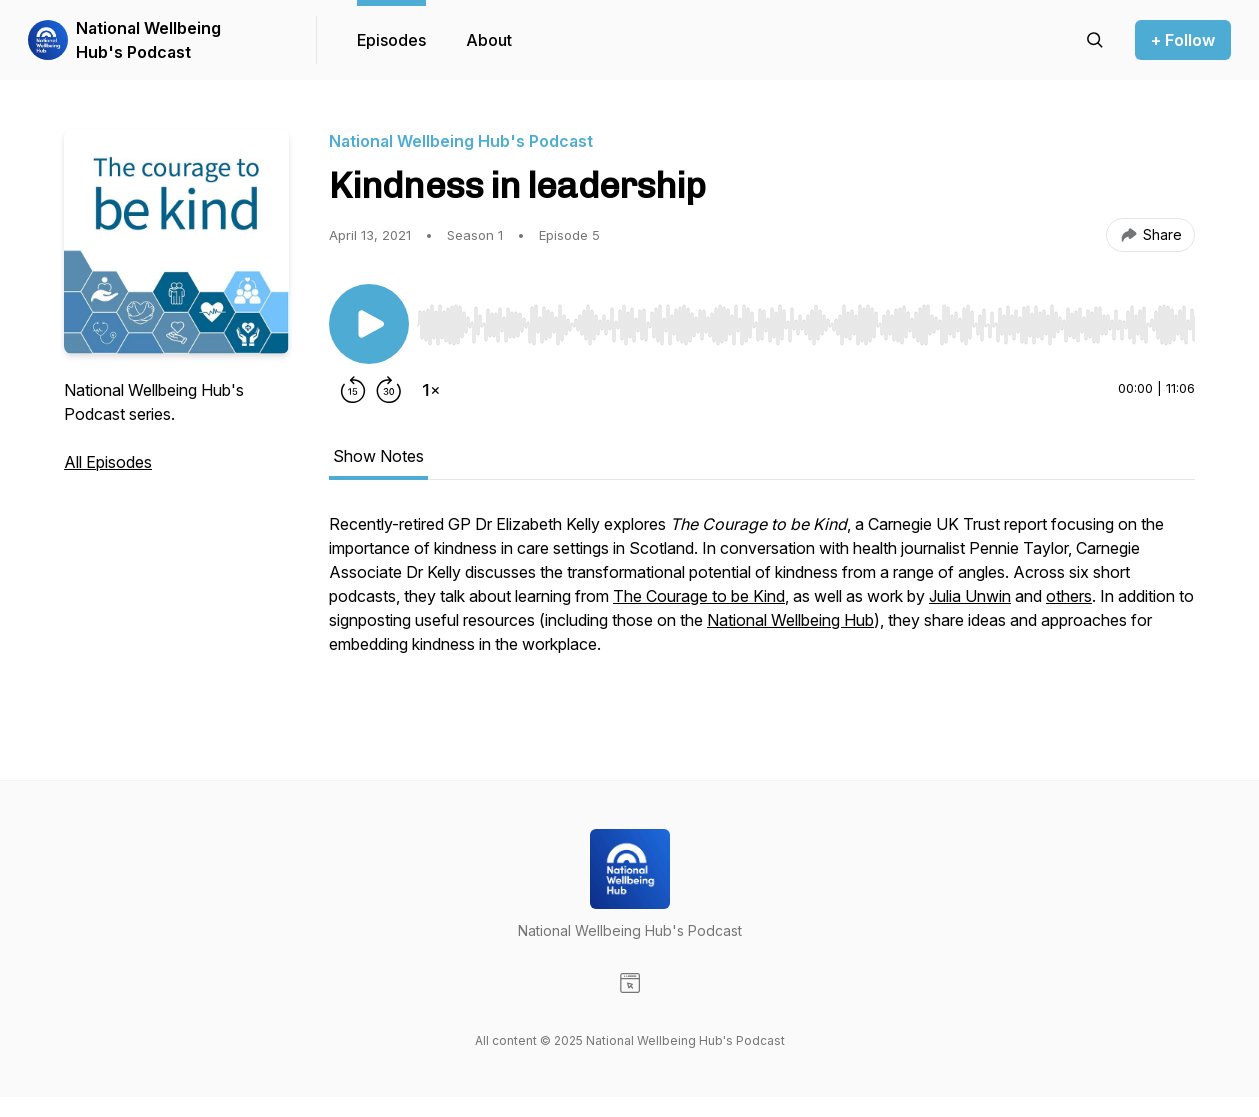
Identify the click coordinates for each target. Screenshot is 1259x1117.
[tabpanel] (762, 606)
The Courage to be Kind (699, 596)
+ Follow (1183, 40)
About (489, 40)
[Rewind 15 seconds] (353, 390)
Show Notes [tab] (378, 456)
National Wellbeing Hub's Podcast (148, 40)
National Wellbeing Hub (790, 620)
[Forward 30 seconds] (389, 390)
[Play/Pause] (369, 324)
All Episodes (108, 462)
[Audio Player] (806, 319)
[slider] (806, 325)
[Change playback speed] (431, 390)
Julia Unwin (970, 596)
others (1069, 596)
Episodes (391, 40)
